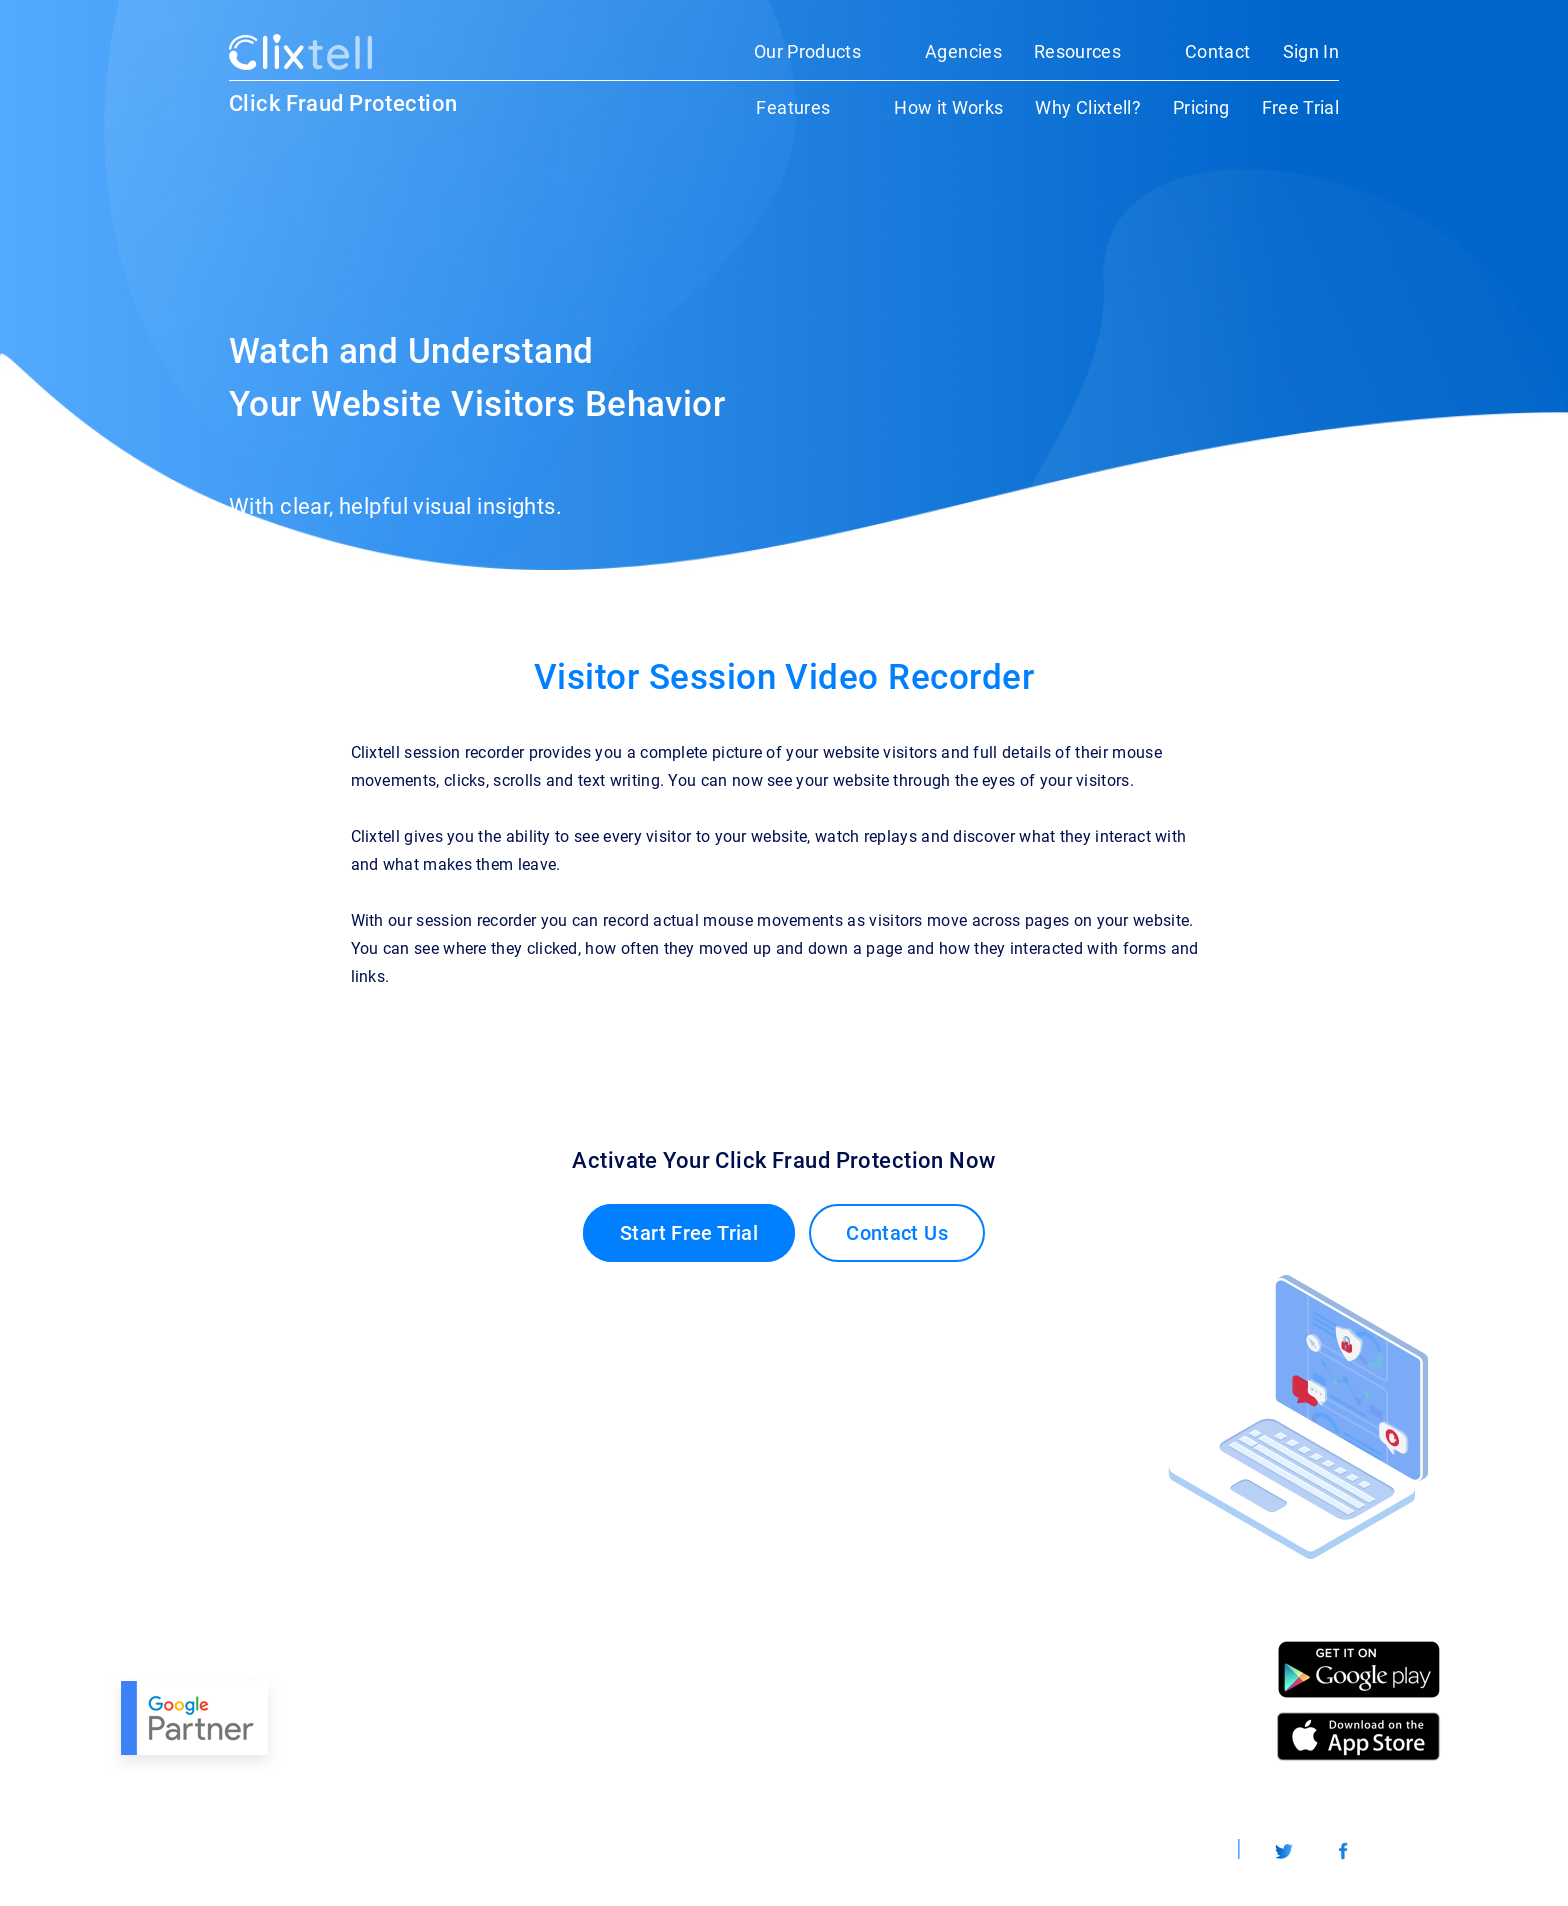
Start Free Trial (689, 1233)
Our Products (807, 51)
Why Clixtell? (1088, 107)
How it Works (948, 107)
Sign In (1311, 51)
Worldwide (1172, 1850)
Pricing (1201, 107)
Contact (1217, 51)
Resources (1077, 51)
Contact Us (897, 1233)
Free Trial (1301, 107)
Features (793, 107)
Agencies (963, 51)
